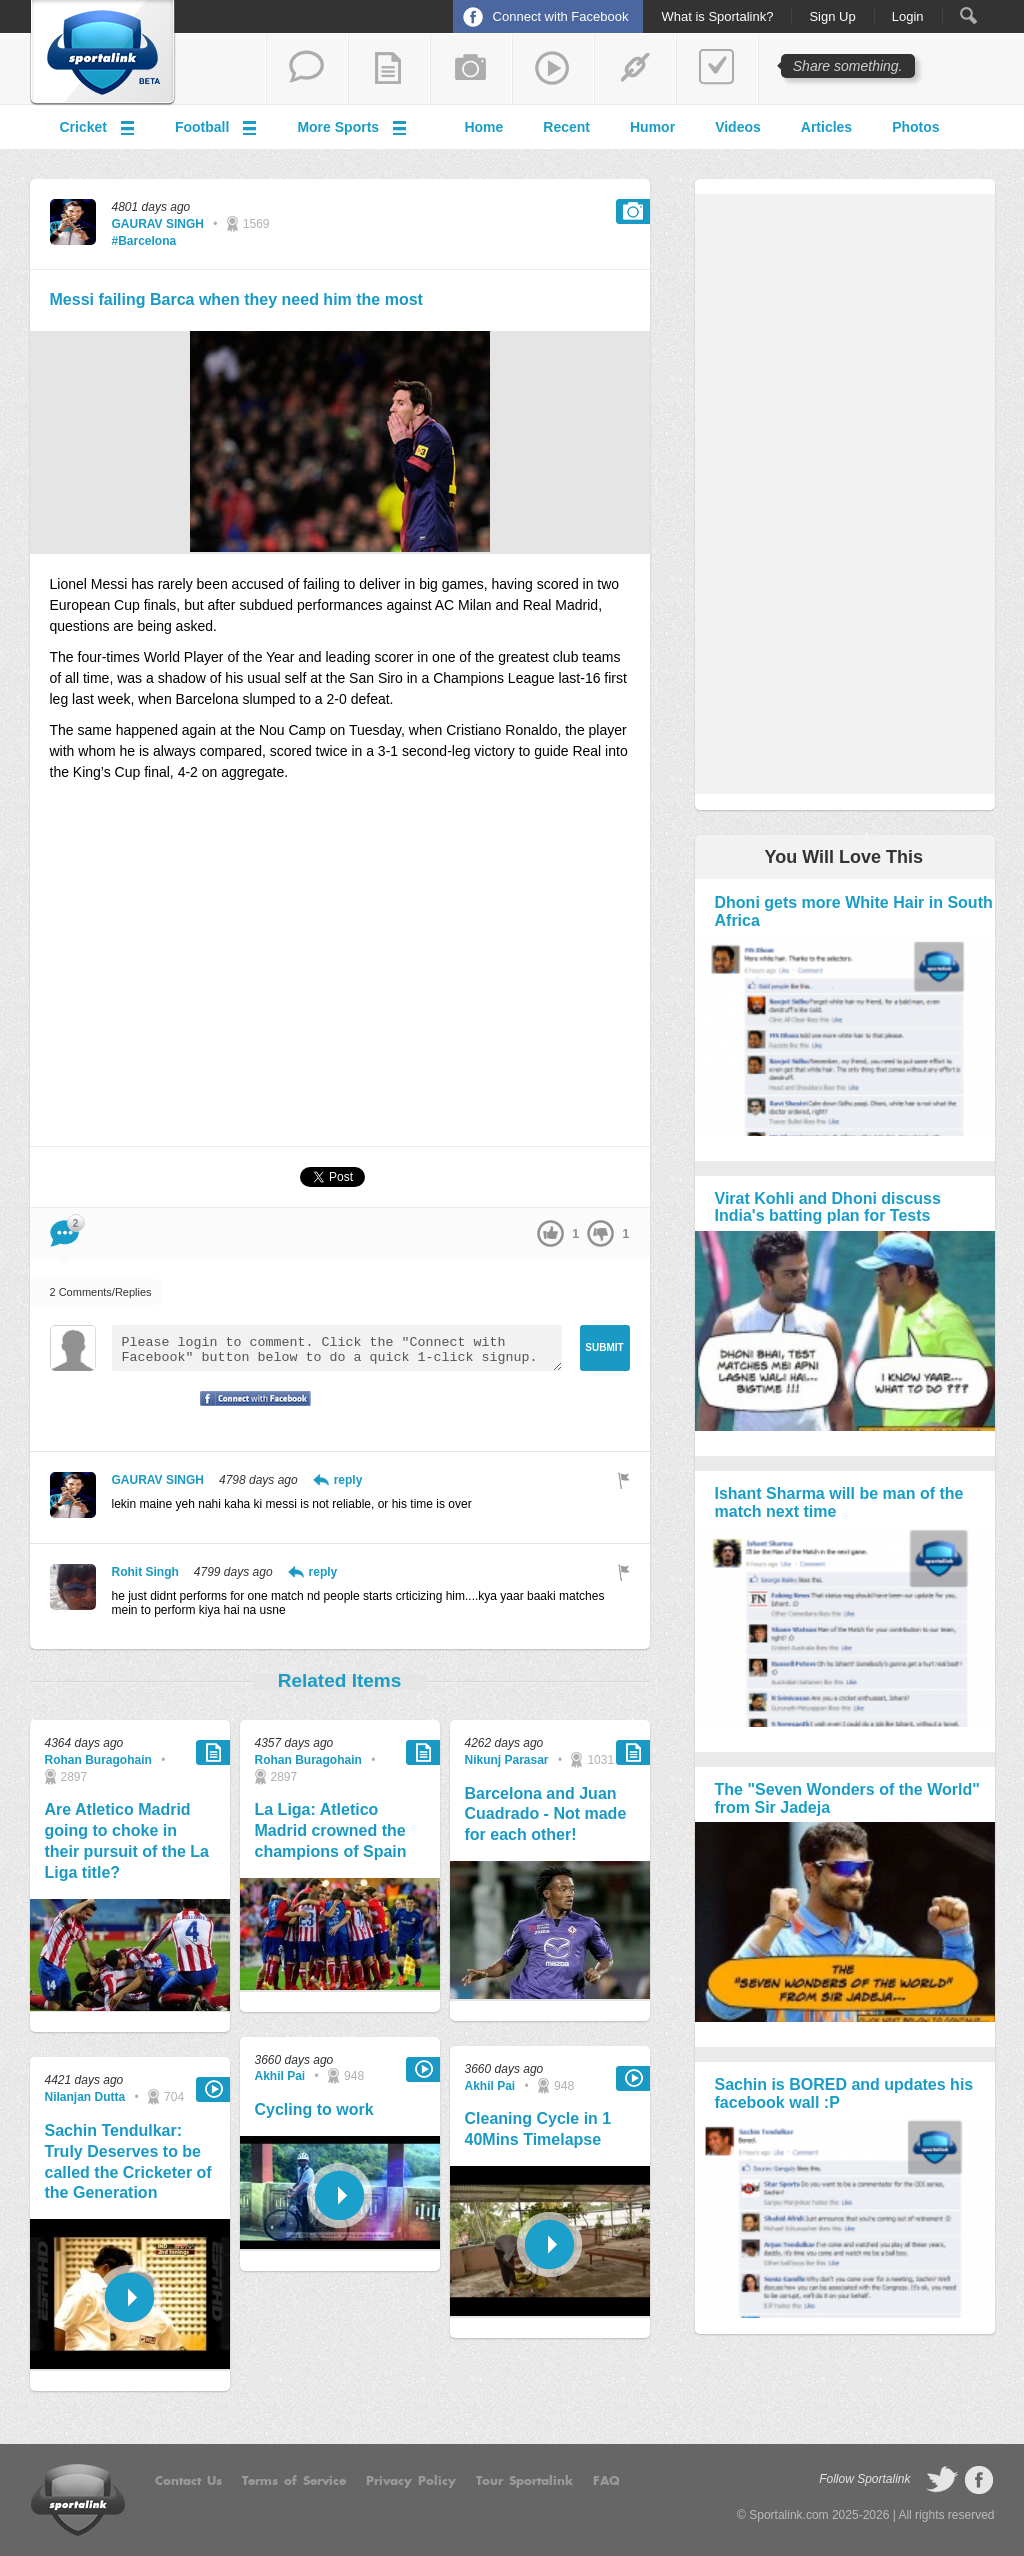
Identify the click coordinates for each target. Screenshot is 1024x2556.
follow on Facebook (979, 2480)
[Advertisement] (340, 973)
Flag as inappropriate (624, 1480)
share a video (553, 69)
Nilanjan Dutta (85, 2097)
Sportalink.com (788, 2515)
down (600, 1233)
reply (348, 1480)
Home (483, 127)
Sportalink (103, 53)
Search (968, 15)
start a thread (307, 69)
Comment (64, 1227)
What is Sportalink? (717, 17)
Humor (652, 127)
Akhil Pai (280, 2076)
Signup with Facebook (250, 1411)
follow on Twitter (942, 2480)
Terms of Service (294, 2481)
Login (908, 17)
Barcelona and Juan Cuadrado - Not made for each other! (546, 1814)
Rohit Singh (145, 1572)
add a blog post (389, 69)
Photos (915, 127)
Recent (566, 127)
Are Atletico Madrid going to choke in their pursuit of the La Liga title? (127, 1840)
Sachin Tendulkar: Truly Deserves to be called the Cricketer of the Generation (128, 2161)
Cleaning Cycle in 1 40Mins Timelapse (538, 2129)
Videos (738, 127)
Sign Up (832, 17)
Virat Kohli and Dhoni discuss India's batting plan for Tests (828, 1207)
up (550, 1233)
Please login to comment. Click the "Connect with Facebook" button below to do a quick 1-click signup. (337, 1348)
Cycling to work (314, 2109)
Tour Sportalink (524, 2481)
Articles (826, 127)
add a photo (471, 69)
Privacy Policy (411, 2481)
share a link (635, 69)
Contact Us (188, 2481)
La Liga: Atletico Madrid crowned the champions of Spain (331, 1830)
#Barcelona (144, 241)
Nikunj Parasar (507, 1760)
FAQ (606, 2481)
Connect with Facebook (561, 16)
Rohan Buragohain (98, 1760)
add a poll (717, 69)
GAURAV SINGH (158, 224)
